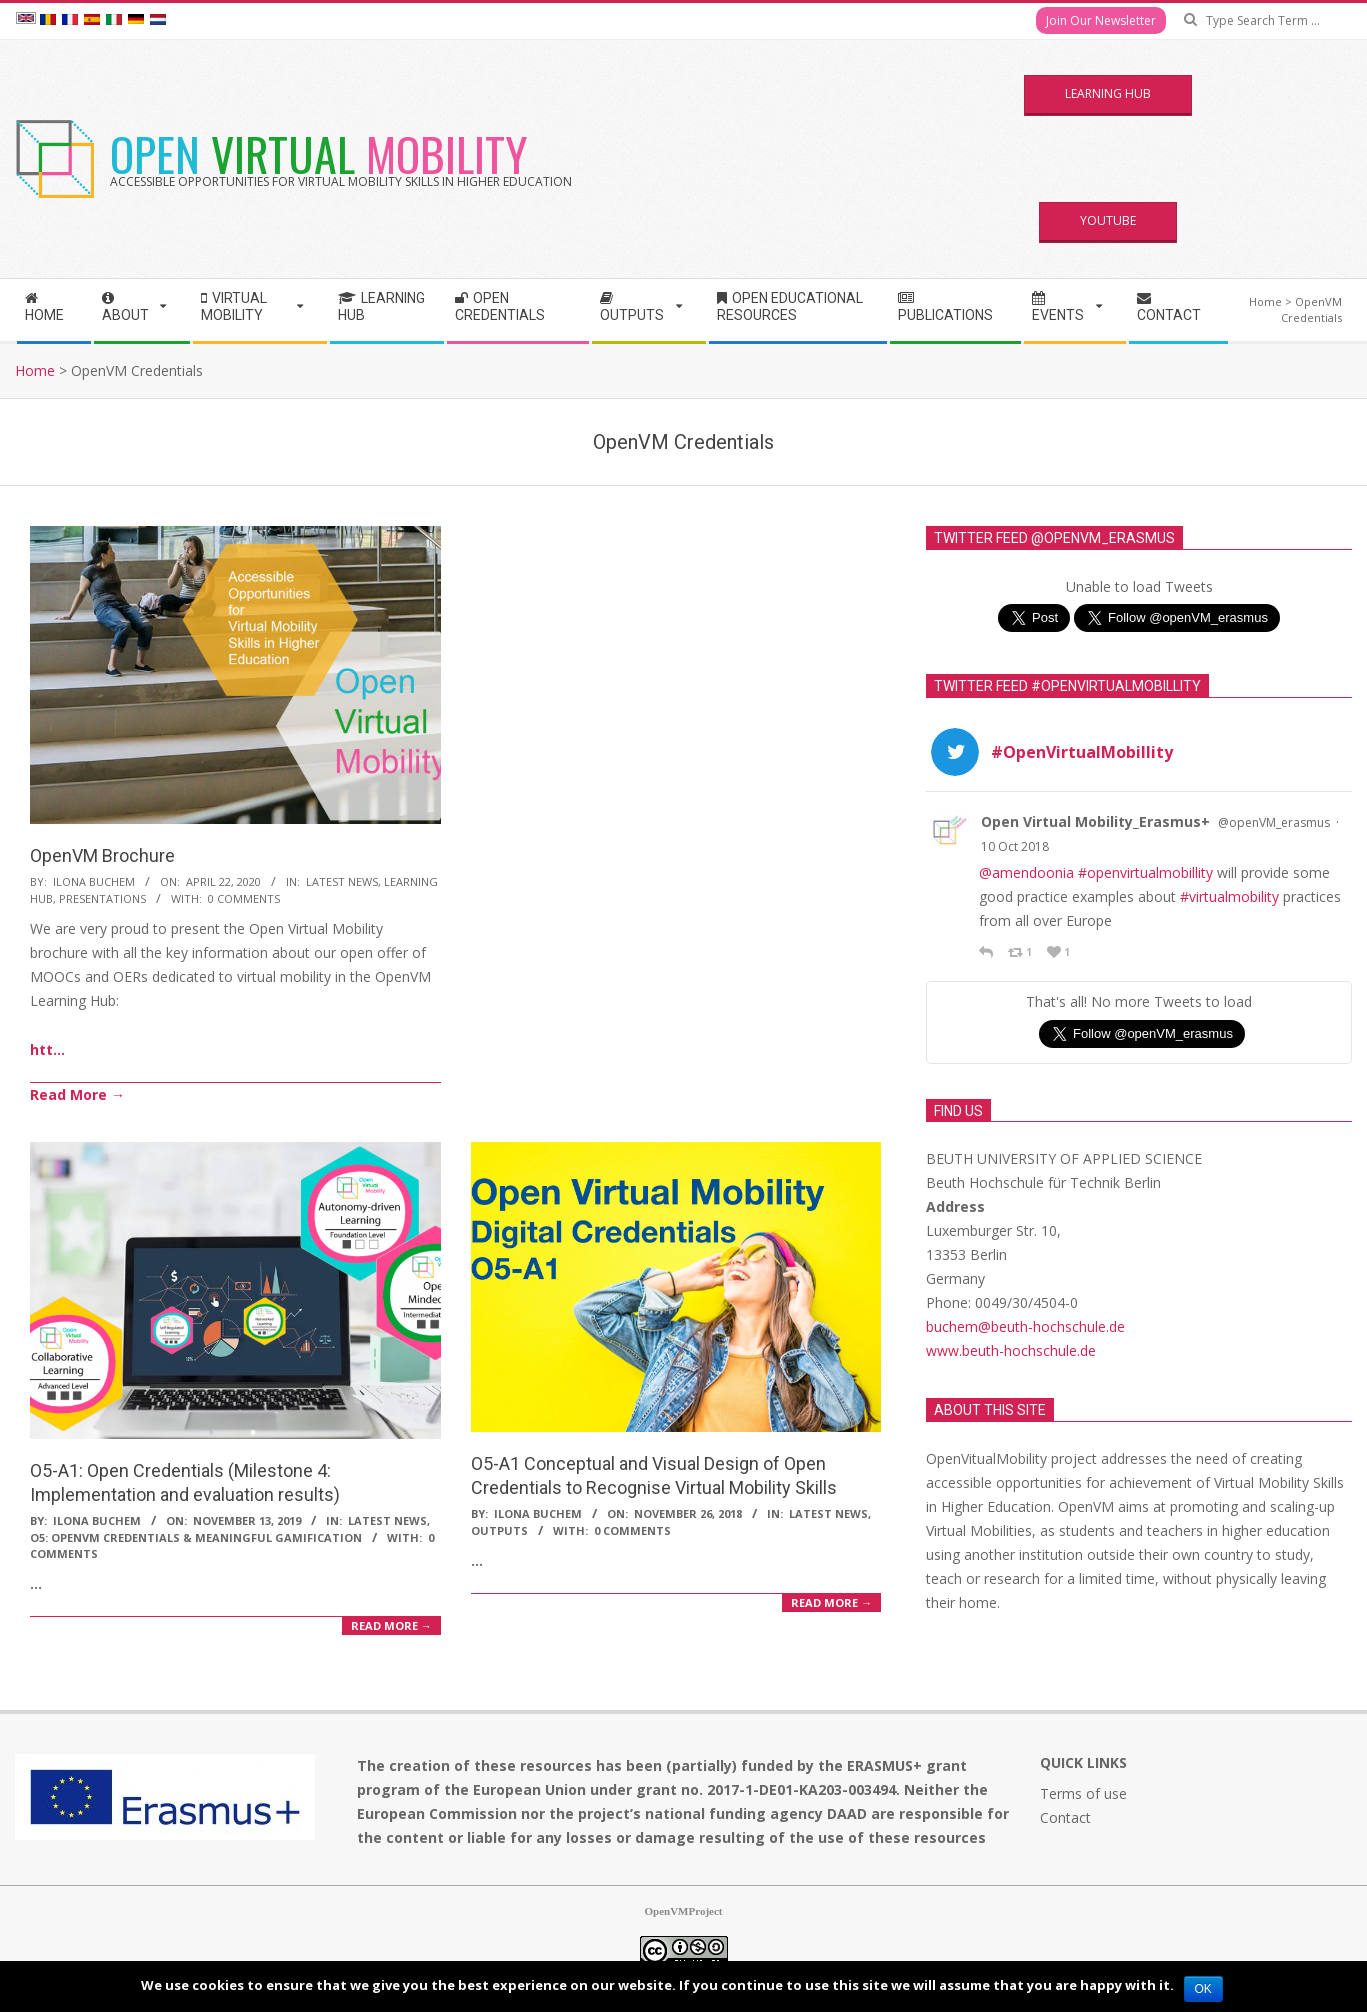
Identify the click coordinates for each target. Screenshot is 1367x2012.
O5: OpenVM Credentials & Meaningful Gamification (196, 1537)
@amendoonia (1026, 872)
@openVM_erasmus (1274, 822)
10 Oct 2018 (1015, 846)
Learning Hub (1108, 93)
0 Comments (244, 898)
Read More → (77, 1094)
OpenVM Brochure (102, 855)
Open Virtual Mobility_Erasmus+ (1095, 821)
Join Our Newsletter (1101, 20)
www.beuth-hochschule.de (1011, 1350)
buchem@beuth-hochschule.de (1025, 1326)
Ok (1203, 1989)
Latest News (342, 881)
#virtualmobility (1229, 896)
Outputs (499, 1530)
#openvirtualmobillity (1145, 872)
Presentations (102, 898)
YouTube (1108, 220)
